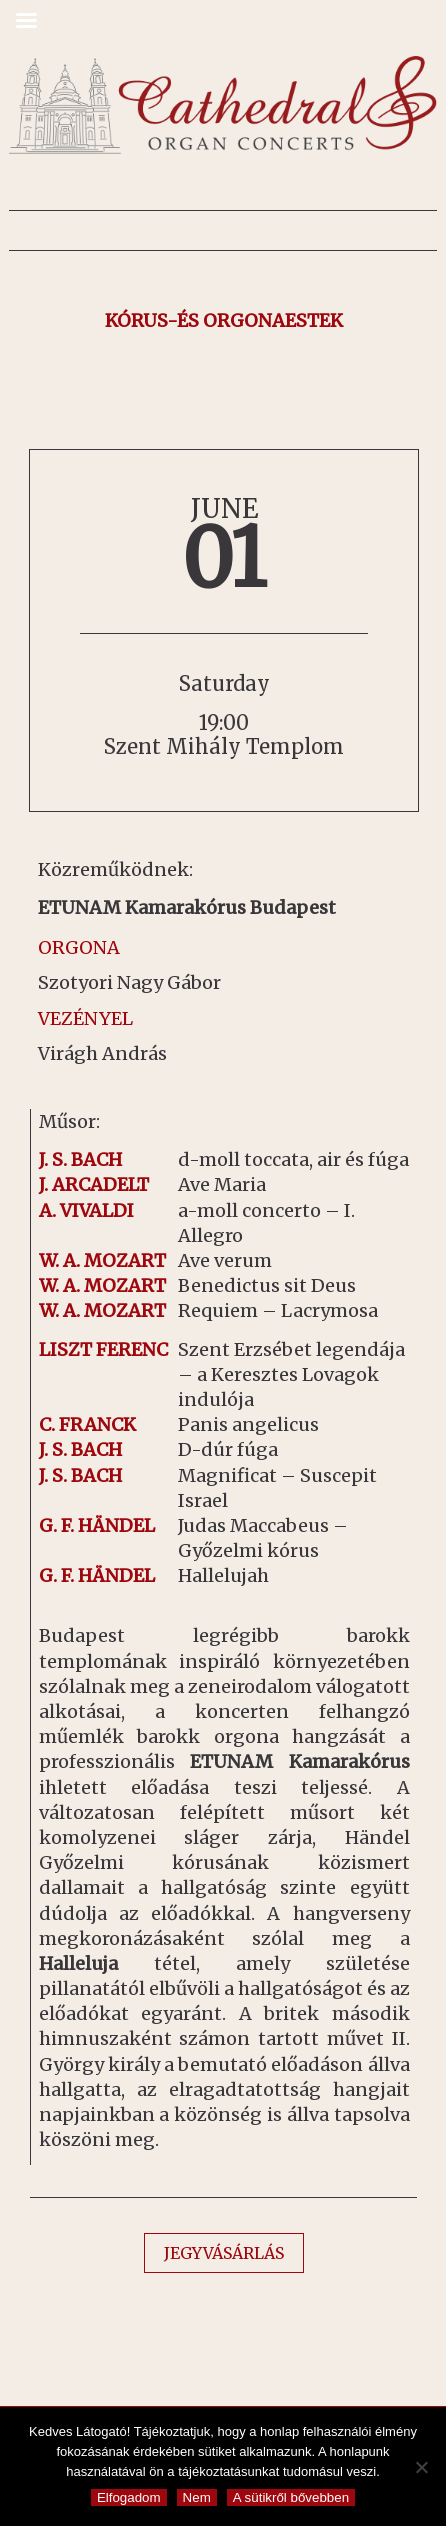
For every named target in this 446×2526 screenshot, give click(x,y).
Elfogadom (129, 2497)
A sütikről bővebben (291, 2497)
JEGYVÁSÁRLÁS (224, 2253)
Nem (197, 2497)
